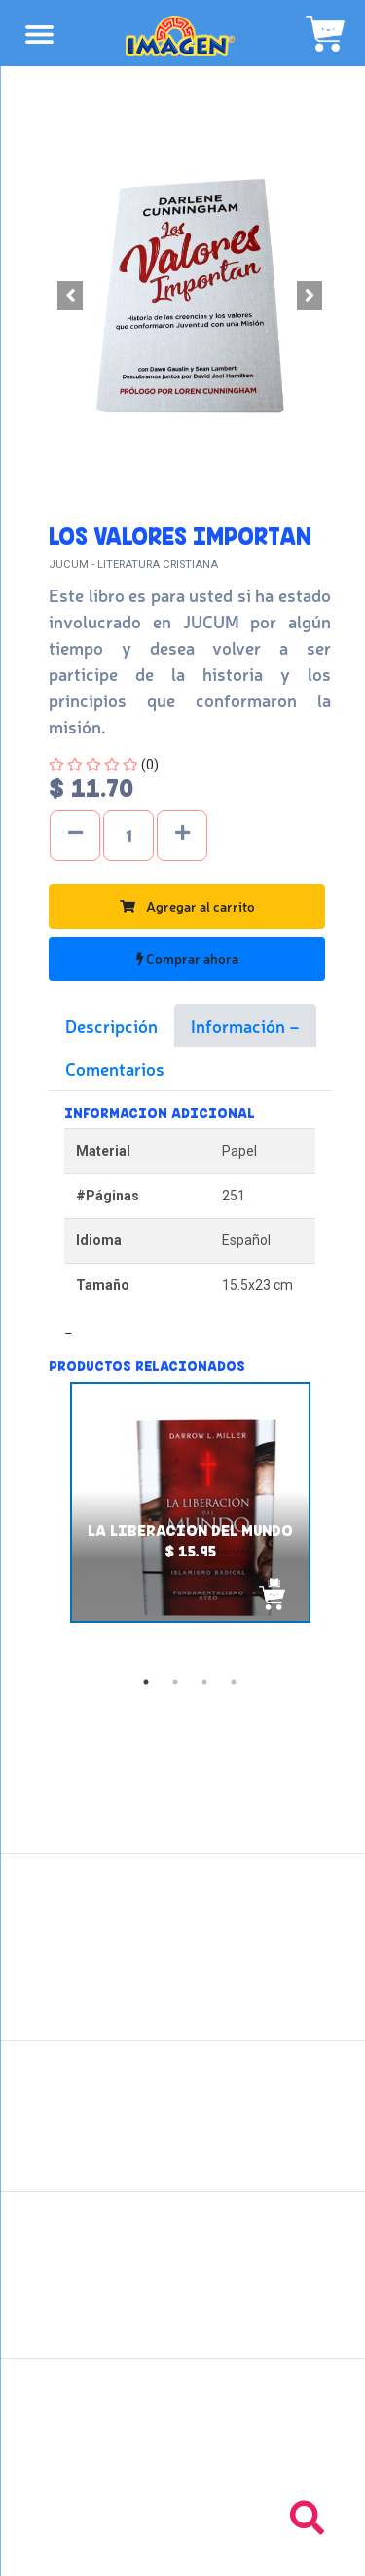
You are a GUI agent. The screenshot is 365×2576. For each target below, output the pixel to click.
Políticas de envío (182, 2105)
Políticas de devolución (183, 2126)
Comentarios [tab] (114, 1068)
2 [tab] (175, 1682)
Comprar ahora (187, 958)
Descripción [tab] (111, 1025)
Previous (34, 1524)
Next (345, 1524)
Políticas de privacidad (182, 2148)
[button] (70, 296)
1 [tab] (146, 1682)
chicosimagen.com (240, 2550)
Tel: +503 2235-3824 (183, 2442)
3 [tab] (204, 1682)
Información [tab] (240, 1025)
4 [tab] (233, 1682)
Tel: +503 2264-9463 (182, 2464)
